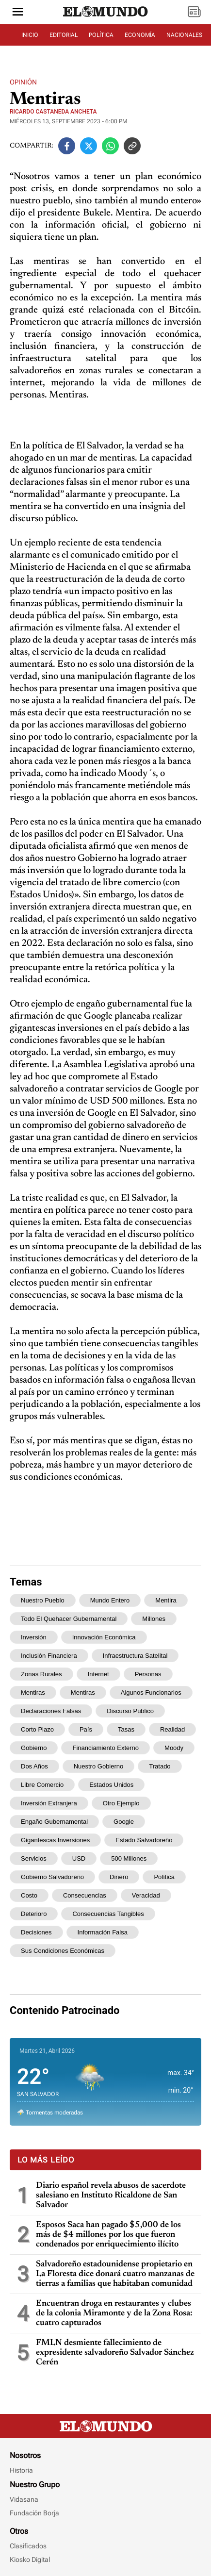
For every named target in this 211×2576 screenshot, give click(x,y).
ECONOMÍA (140, 35)
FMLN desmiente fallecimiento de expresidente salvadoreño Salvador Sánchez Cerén (115, 2353)
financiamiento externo (105, 1747)
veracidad (146, 1895)
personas (148, 1674)
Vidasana (24, 2499)
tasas (126, 1729)
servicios (34, 1858)
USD (78, 1858)
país (86, 1729)
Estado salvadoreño (143, 1840)
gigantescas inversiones (55, 1840)
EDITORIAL (63, 35)
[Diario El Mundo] (105, 17)
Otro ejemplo (121, 1803)
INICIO (29, 35)
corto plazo (37, 1729)
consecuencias (84, 1895)
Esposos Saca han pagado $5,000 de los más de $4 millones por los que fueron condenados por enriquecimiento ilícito (108, 2235)
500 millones (128, 1858)
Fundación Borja (34, 2513)
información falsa (103, 1932)
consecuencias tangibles (108, 1913)
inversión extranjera (49, 1803)
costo (29, 1895)
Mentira (165, 1600)
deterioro (34, 1913)
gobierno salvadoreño (52, 1877)
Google (124, 1821)
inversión (34, 1637)
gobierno (34, 1747)
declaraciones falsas (51, 1711)
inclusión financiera (49, 1655)
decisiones (36, 1932)
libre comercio (42, 1784)
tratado (159, 1766)
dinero (119, 1877)
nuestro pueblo (43, 1600)
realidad (172, 1729)
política (164, 1877)
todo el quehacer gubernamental (68, 1618)
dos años (34, 1766)
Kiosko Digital (30, 2559)
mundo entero (110, 1600)
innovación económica (104, 1637)
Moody (173, 1747)
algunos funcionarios (151, 1692)
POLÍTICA (101, 35)
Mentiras (33, 1692)
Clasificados (28, 2546)
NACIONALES (184, 35)
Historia (21, 2470)
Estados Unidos (111, 1784)
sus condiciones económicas (62, 1950)
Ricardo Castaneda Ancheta (53, 111)
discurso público (130, 1711)
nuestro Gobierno (99, 1766)
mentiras (83, 1692)
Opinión (23, 82)
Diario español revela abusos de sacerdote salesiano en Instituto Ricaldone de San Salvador (111, 2195)
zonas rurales (41, 1674)
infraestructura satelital (135, 1655)
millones (153, 1618)
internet (98, 1674)
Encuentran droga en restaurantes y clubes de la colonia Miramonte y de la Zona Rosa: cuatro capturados (114, 2313)
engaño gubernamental (54, 1821)
